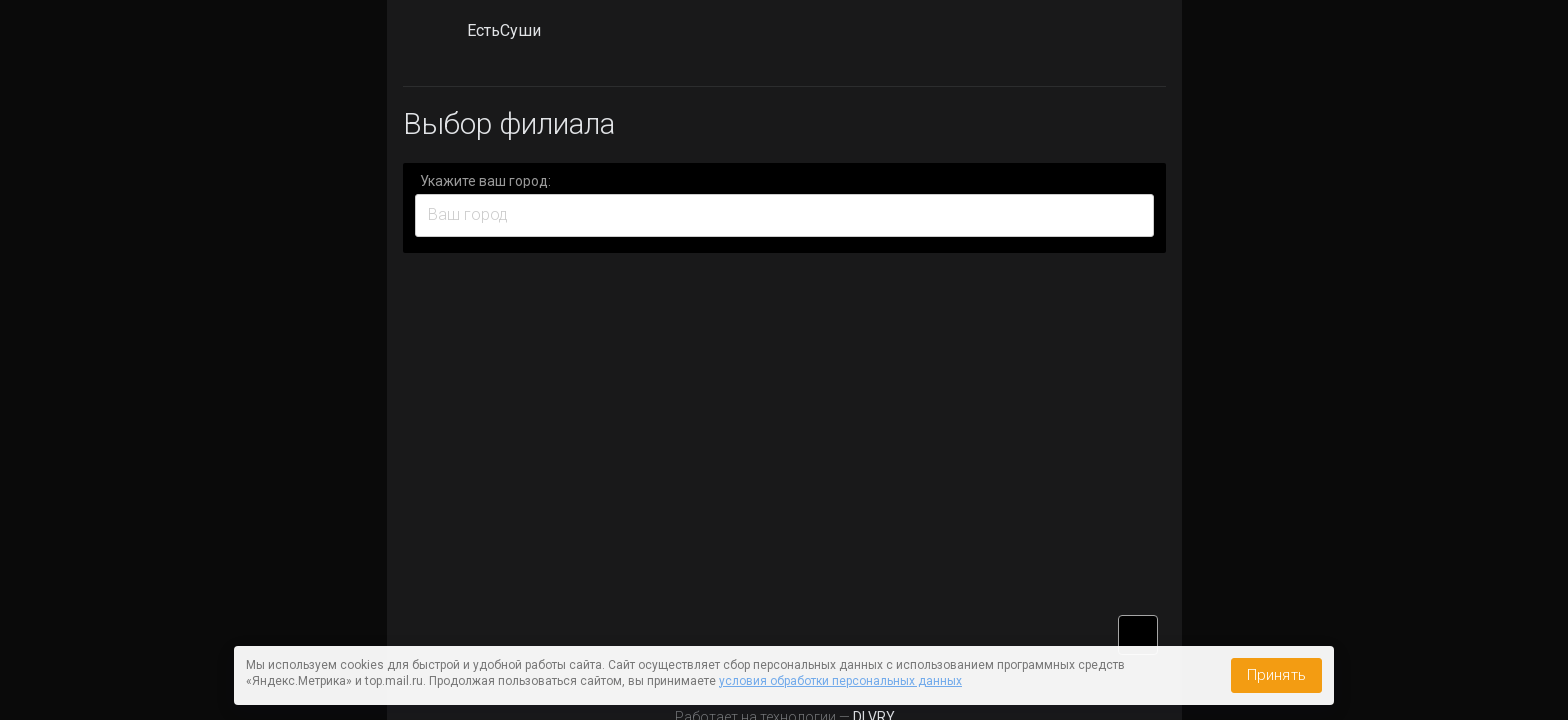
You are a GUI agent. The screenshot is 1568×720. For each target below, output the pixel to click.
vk (1138, 635)
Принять (1276, 675)
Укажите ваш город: (485, 181)
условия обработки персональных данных (840, 681)
